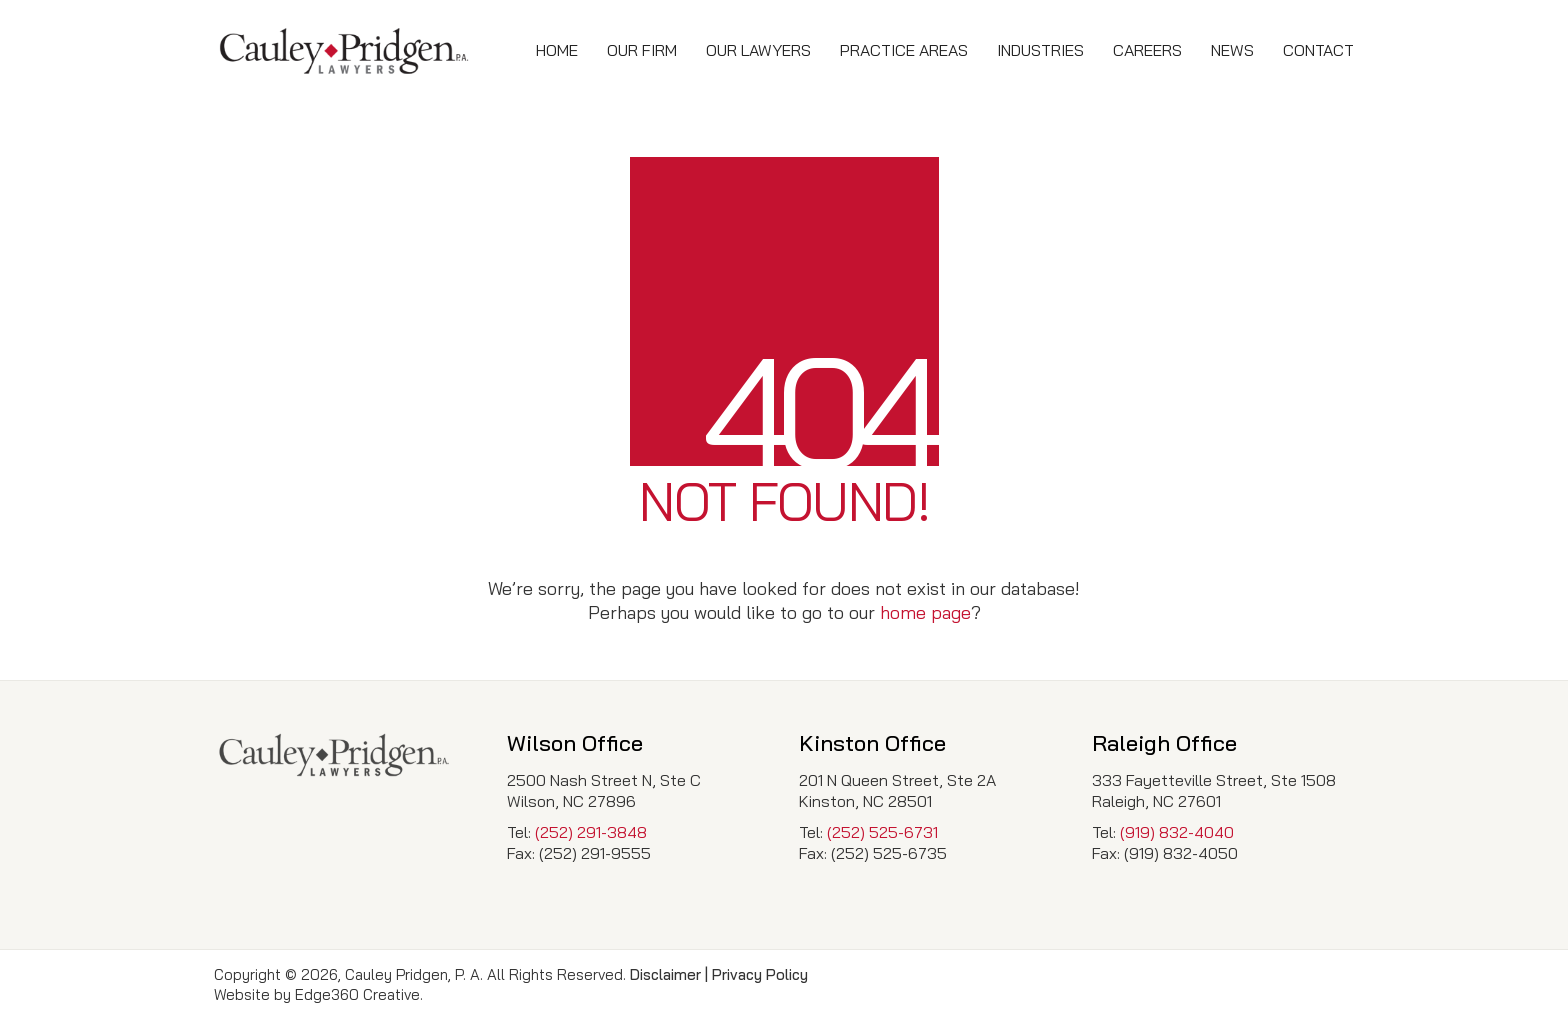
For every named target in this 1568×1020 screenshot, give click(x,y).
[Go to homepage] (344, 51)
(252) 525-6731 (882, 832)
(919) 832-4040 (1177, 832)
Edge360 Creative (357, 994)
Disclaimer (665, 974)
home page (925, 612)
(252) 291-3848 (591, 832)
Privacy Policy (760, 974)
